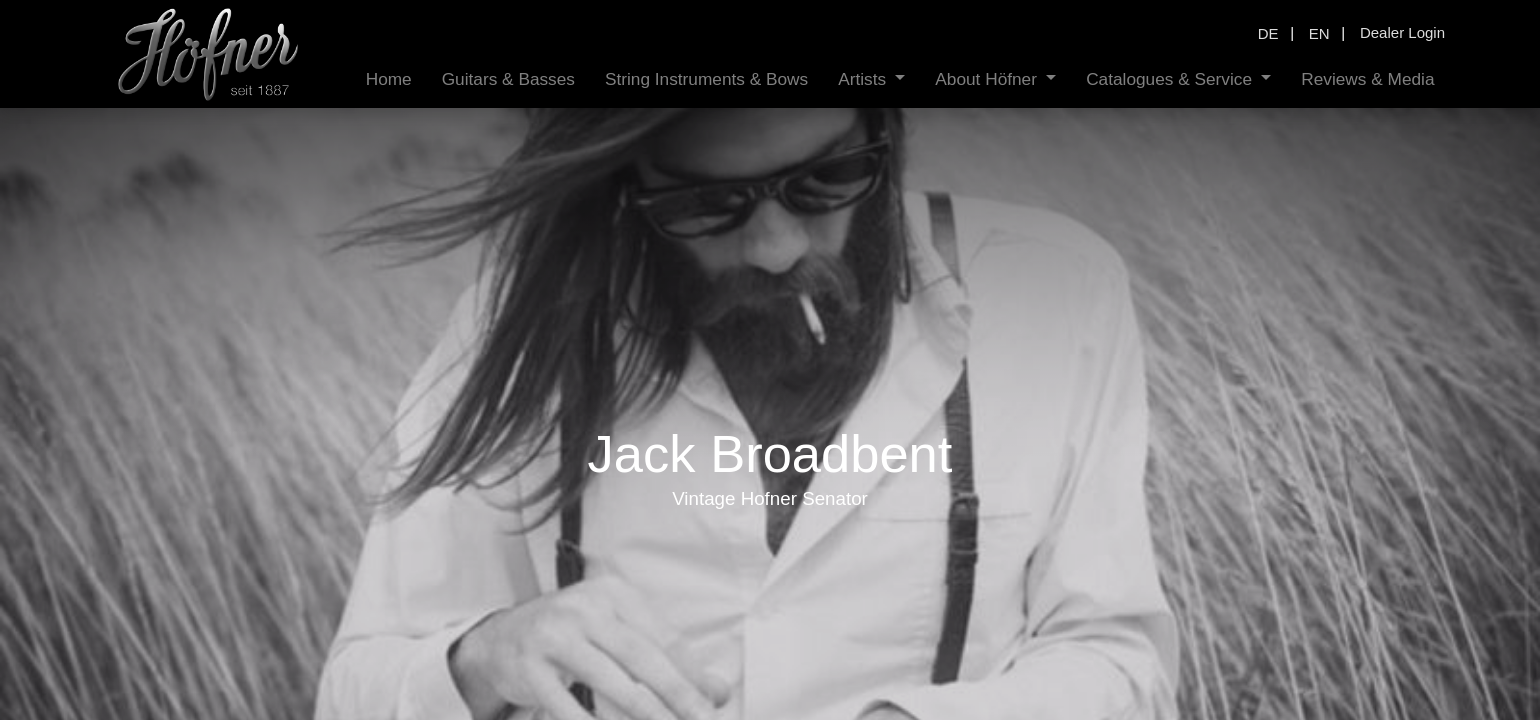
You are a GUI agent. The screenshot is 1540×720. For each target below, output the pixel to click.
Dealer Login (1402, 32)
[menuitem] (389, 79)
